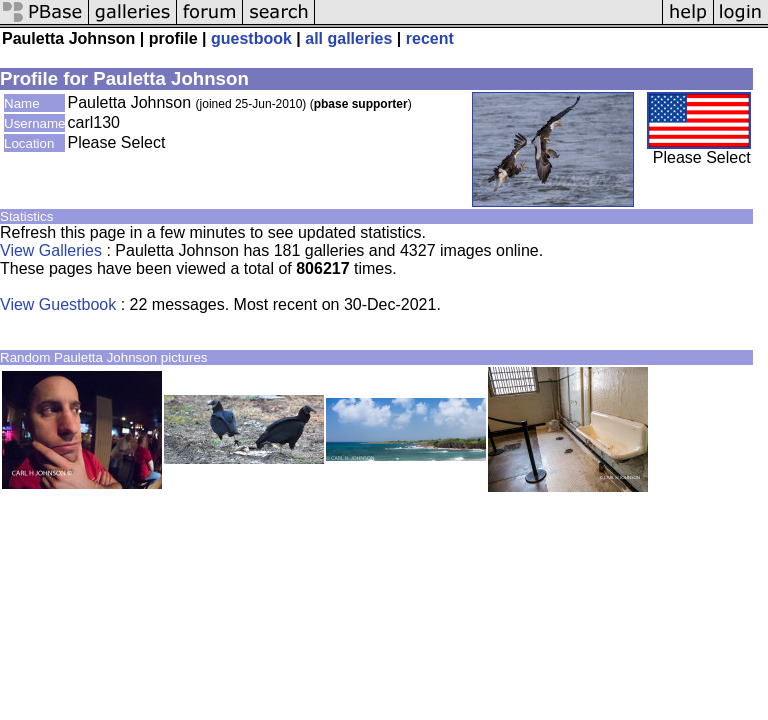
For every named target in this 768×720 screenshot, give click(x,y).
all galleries (348, 38)
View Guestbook (58, 304)
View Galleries (51, 250)
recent (430, 38)
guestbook (251, 38)
